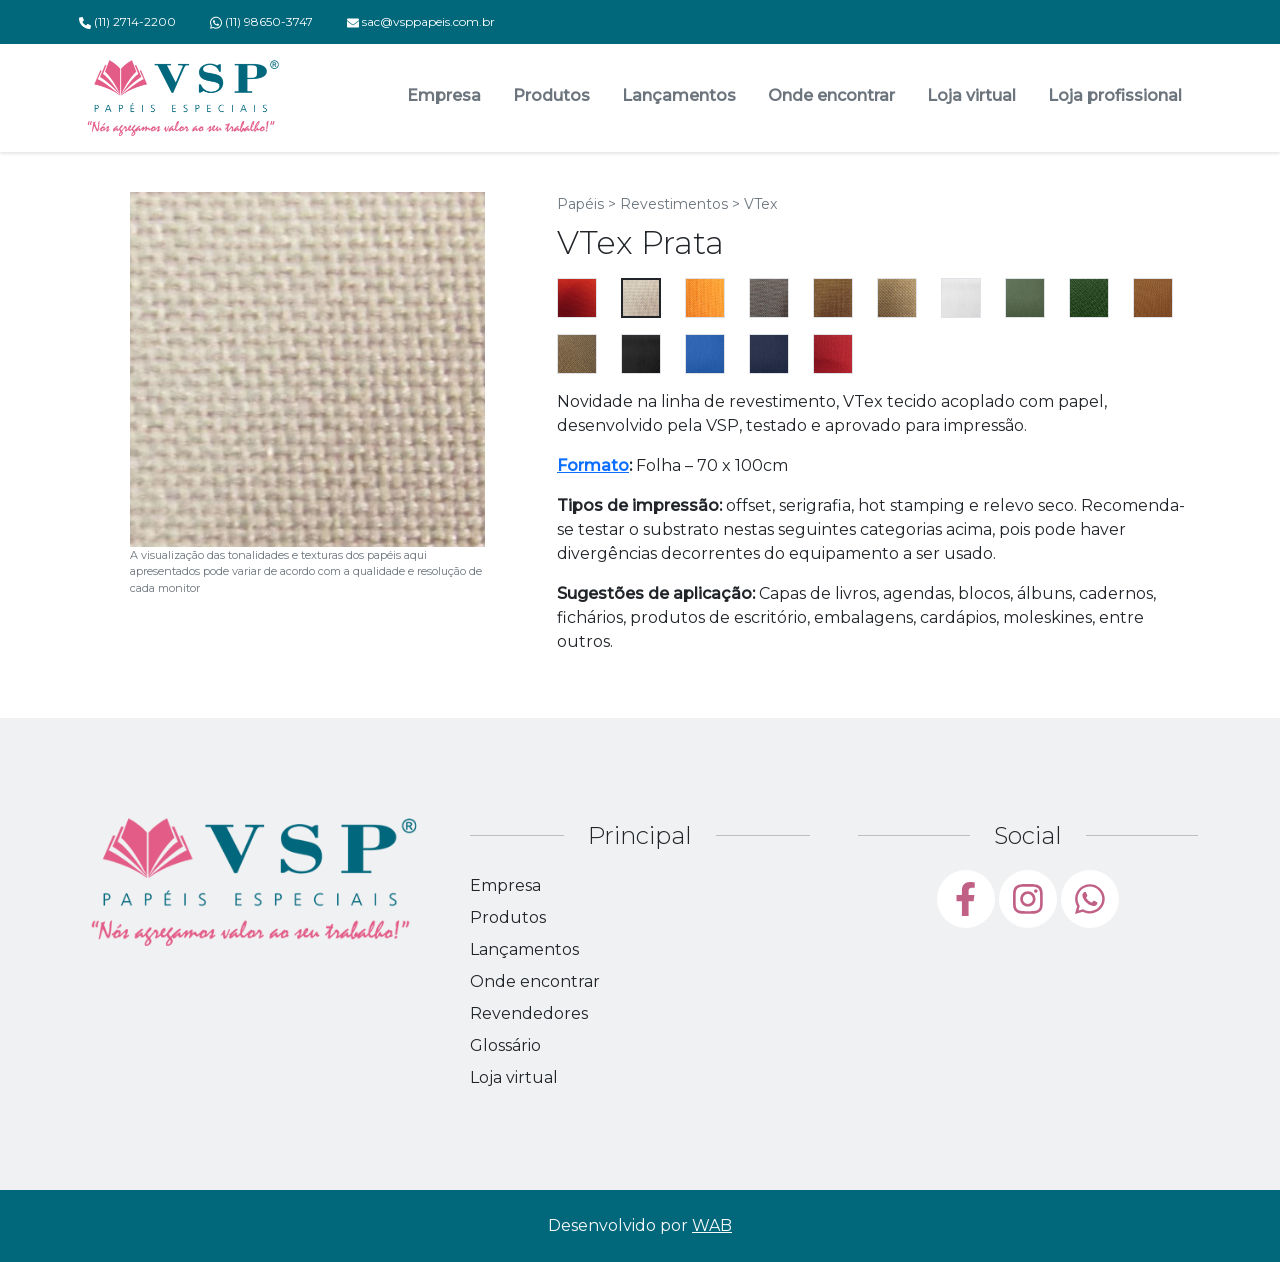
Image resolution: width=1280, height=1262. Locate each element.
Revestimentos (674, 204)
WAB (712, 1225)
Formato (593, 465)
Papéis (580, 204)
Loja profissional (1115, 95)
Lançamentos (679, 95)
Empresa (444, 95)
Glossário (505, 1045)
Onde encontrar (831, 95)
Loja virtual (971, 95)
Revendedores (529, 1013)
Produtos (551, 95)
